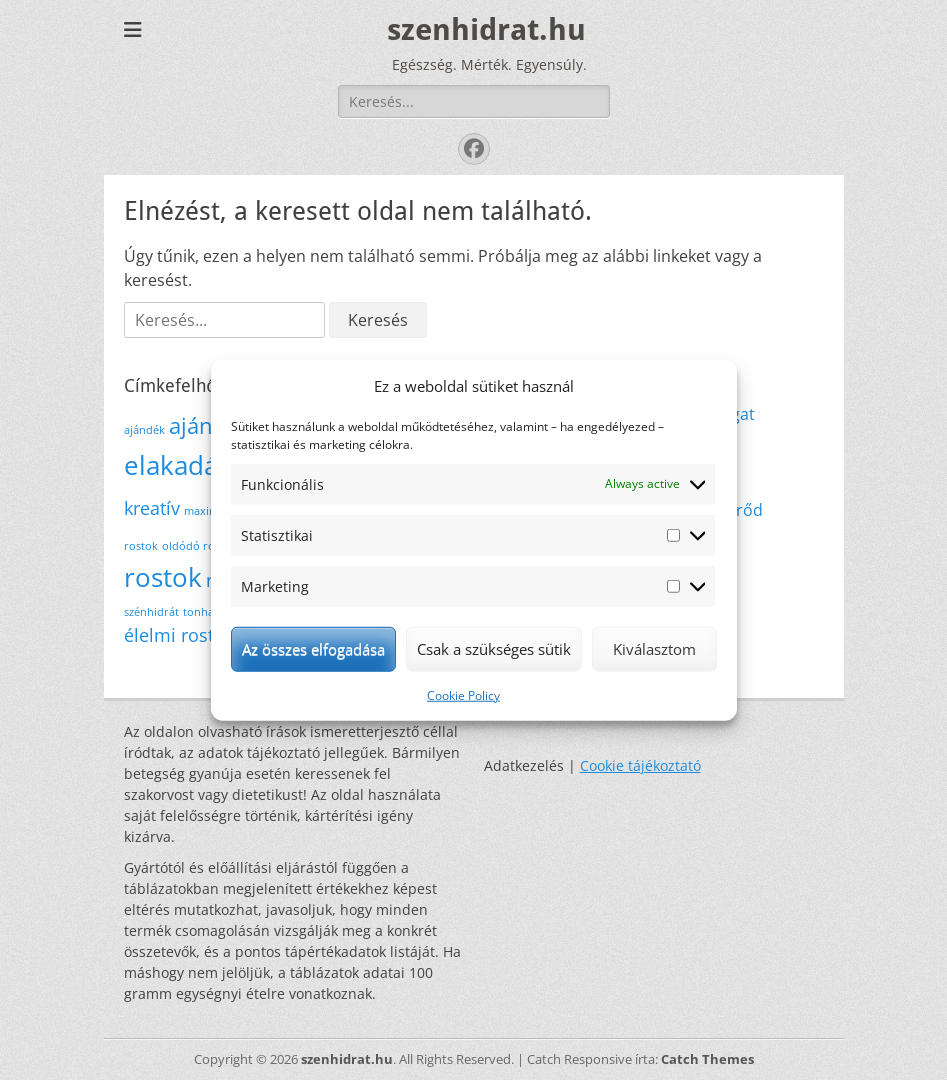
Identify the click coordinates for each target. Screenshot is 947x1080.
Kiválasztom (654, 649)
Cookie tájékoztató (640, 765)
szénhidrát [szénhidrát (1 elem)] (151, 612)
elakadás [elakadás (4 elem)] (177, 465)
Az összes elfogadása (313, 649)
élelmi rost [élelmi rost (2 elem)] (169, 635)
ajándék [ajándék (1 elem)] (144, 430)
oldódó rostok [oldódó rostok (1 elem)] (199, 546)
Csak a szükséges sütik (494, 649)
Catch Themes (707, 1059)
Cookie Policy (463, 694)
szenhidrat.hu (486, 29)
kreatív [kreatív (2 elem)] (152, 508)
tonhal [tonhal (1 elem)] (200, 612)
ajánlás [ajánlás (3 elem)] (205, 425)
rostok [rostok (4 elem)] (163, 577)
